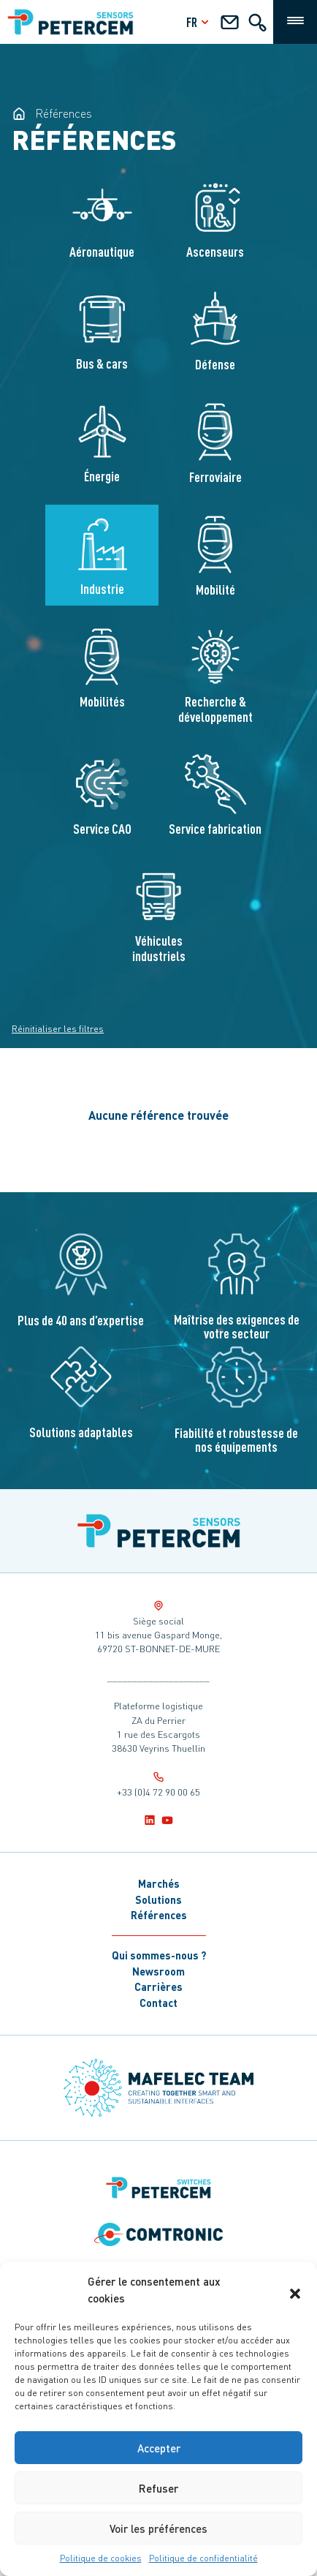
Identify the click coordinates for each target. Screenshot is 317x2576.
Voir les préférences (158, 2528)
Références (159, 1914)
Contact (158, 2002)
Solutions (158, 1899)
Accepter (158, 2448)
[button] (295, 2290)
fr (199, 21)
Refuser (158, 2488)
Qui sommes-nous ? (159, 1955)
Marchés (159, 1883)
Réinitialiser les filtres (58, 1028)
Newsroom (158, 1971)
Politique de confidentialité (203, 2558)
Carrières (158, 1986)
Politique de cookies (101, 2558)
